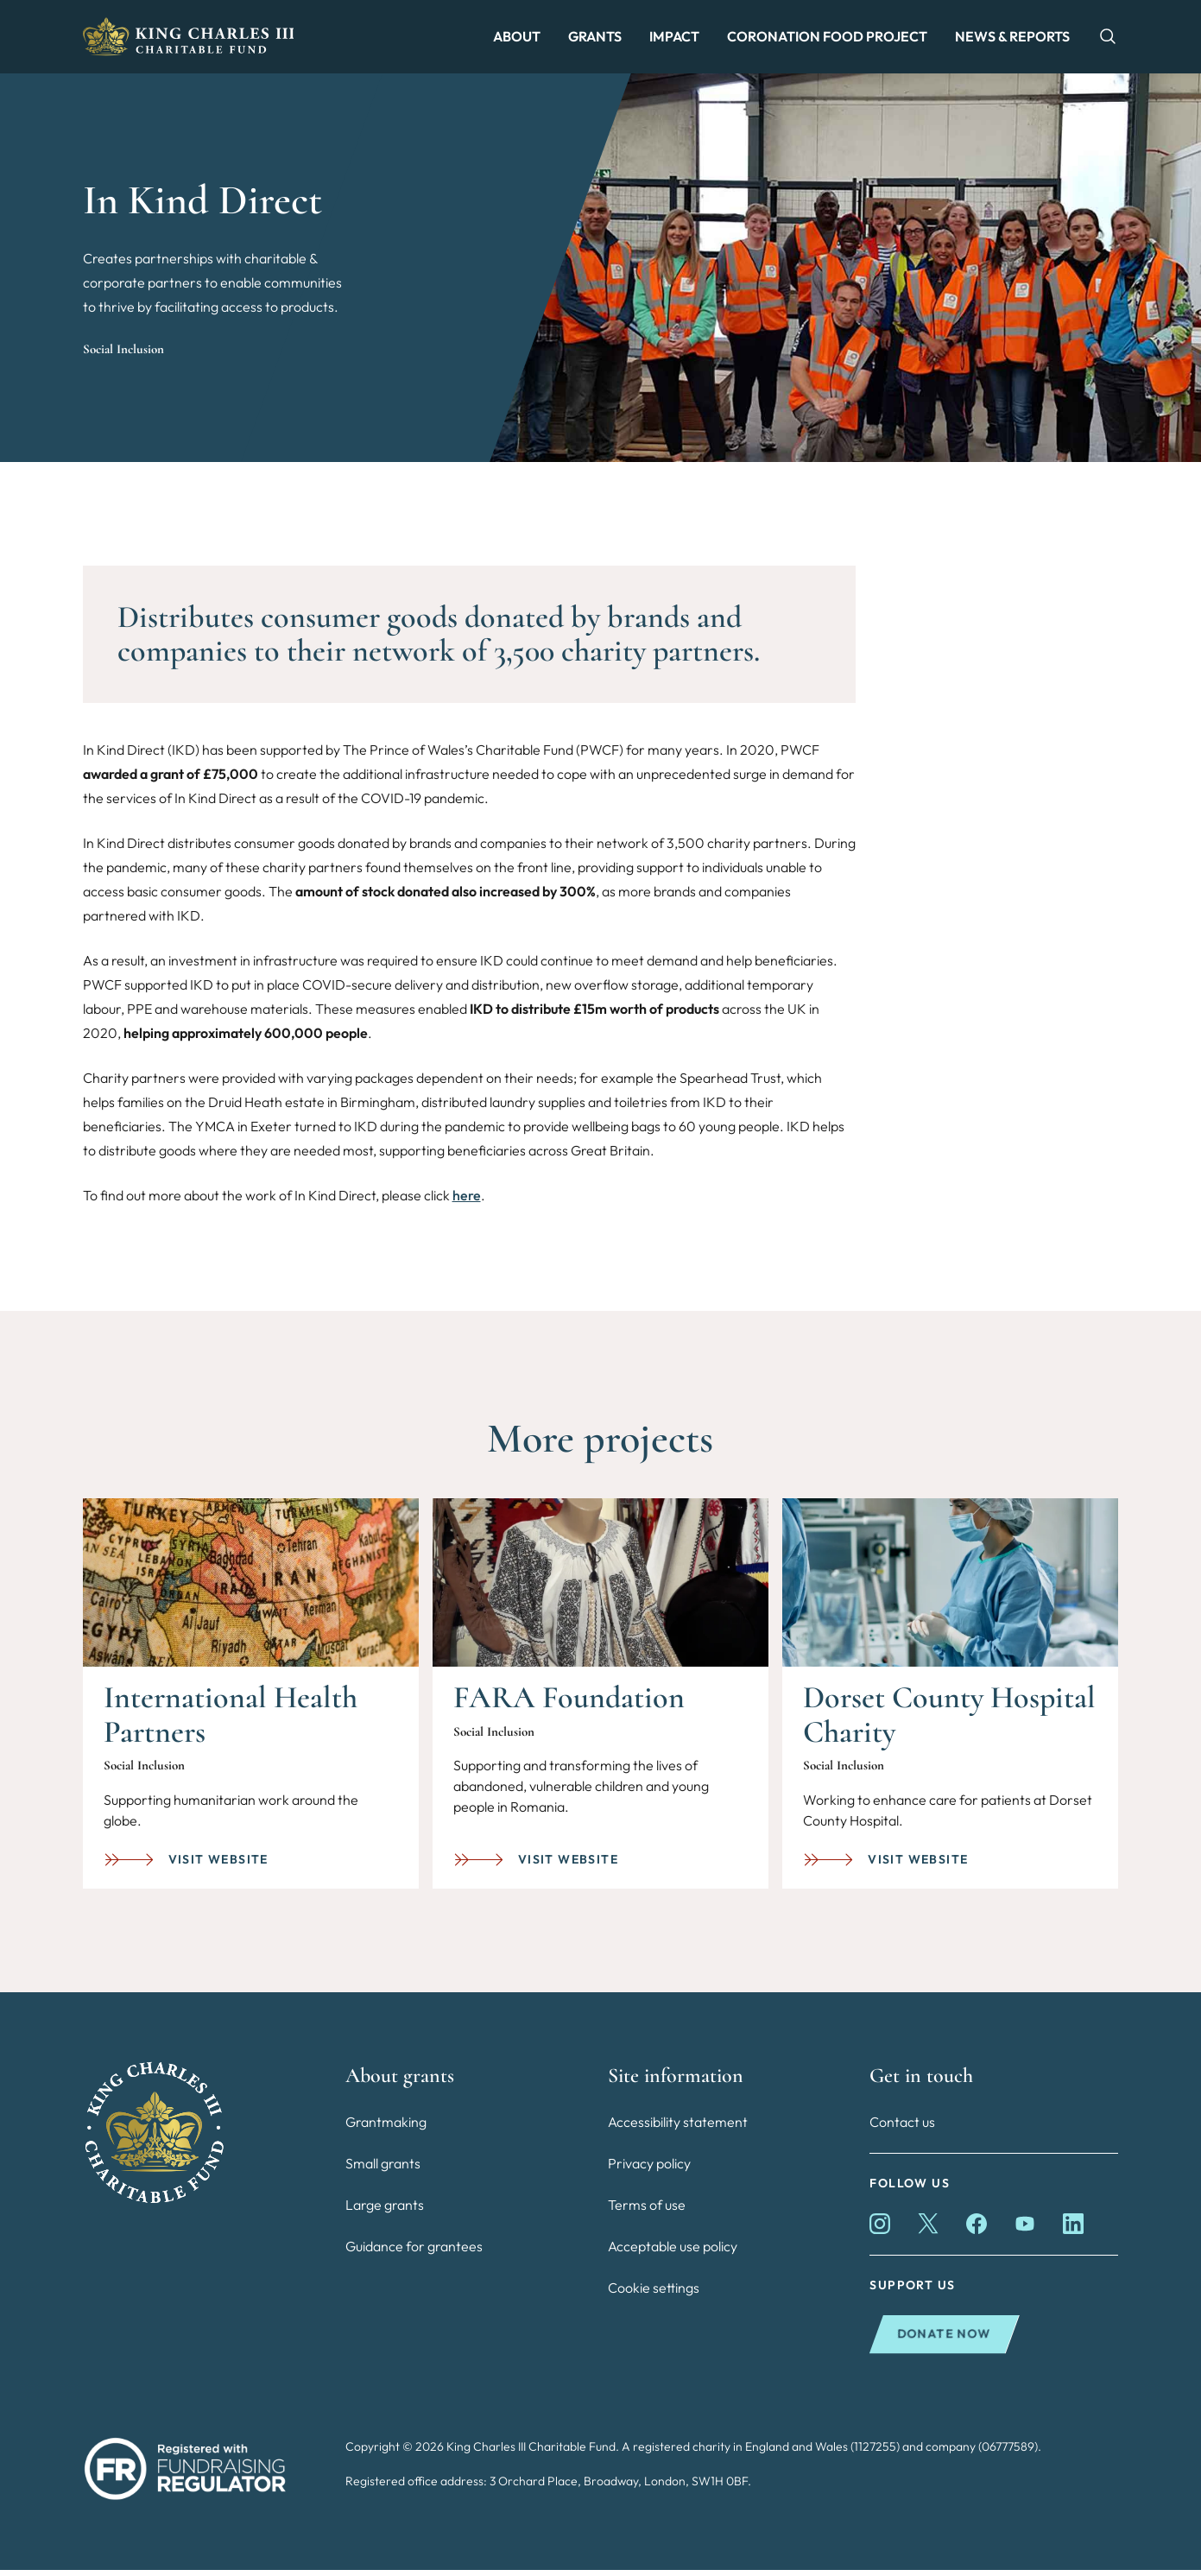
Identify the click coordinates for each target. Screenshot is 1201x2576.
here (466, 1201)
